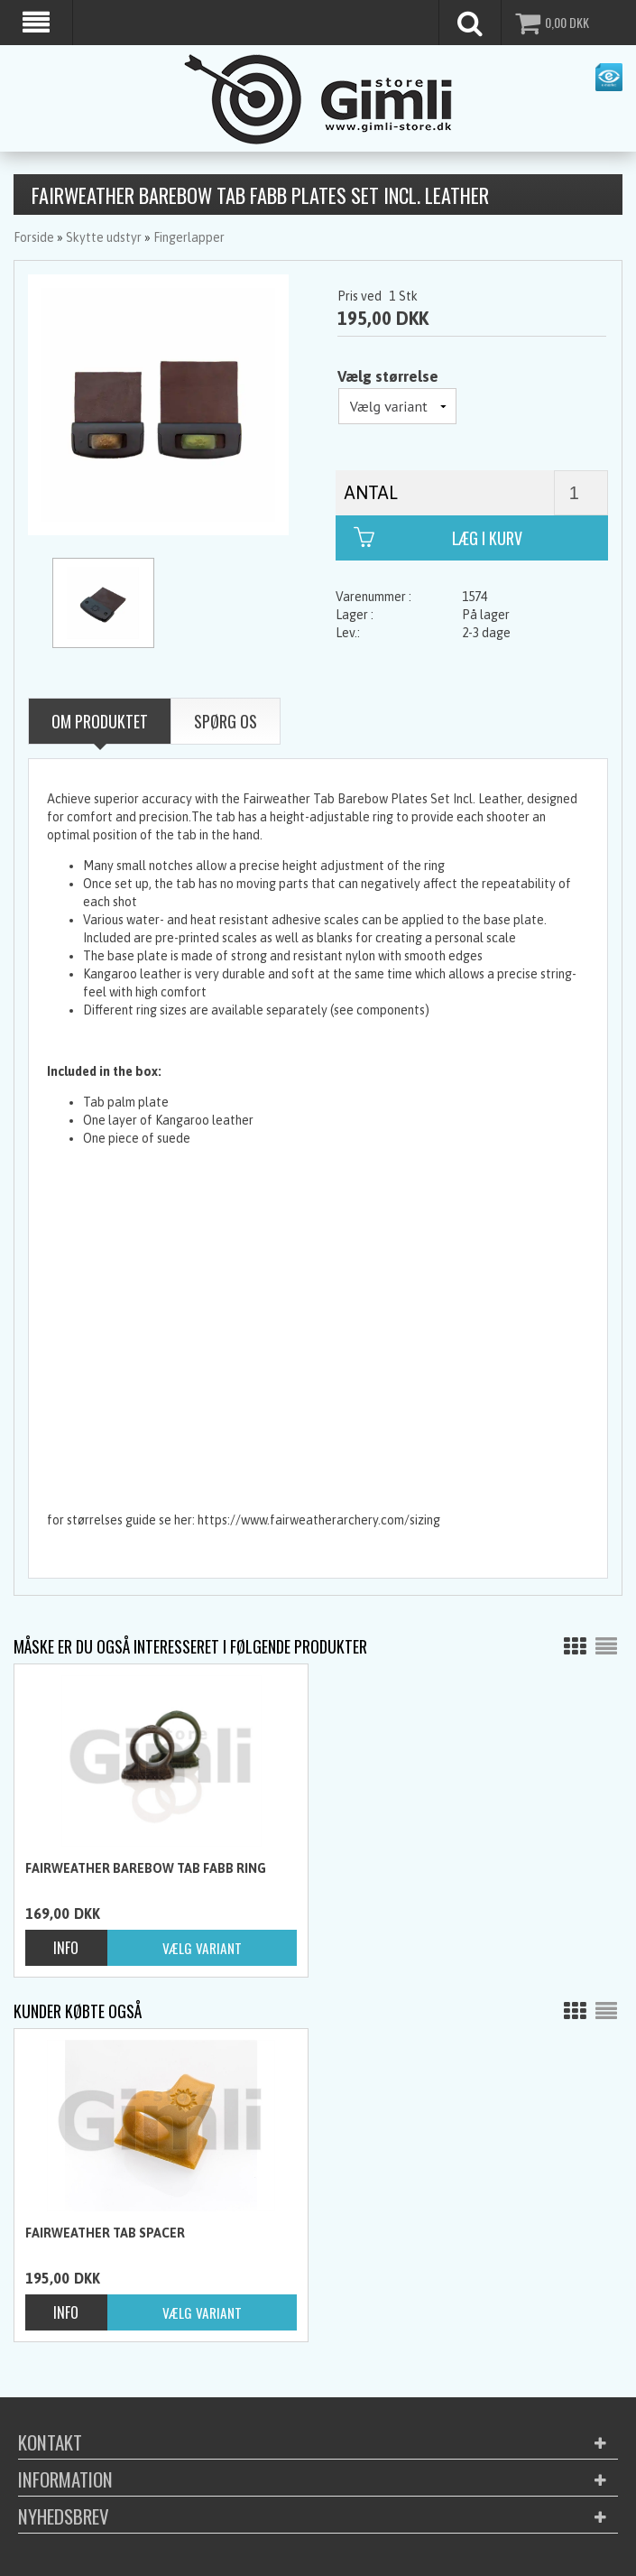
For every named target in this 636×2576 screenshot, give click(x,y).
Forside (34, 237)
